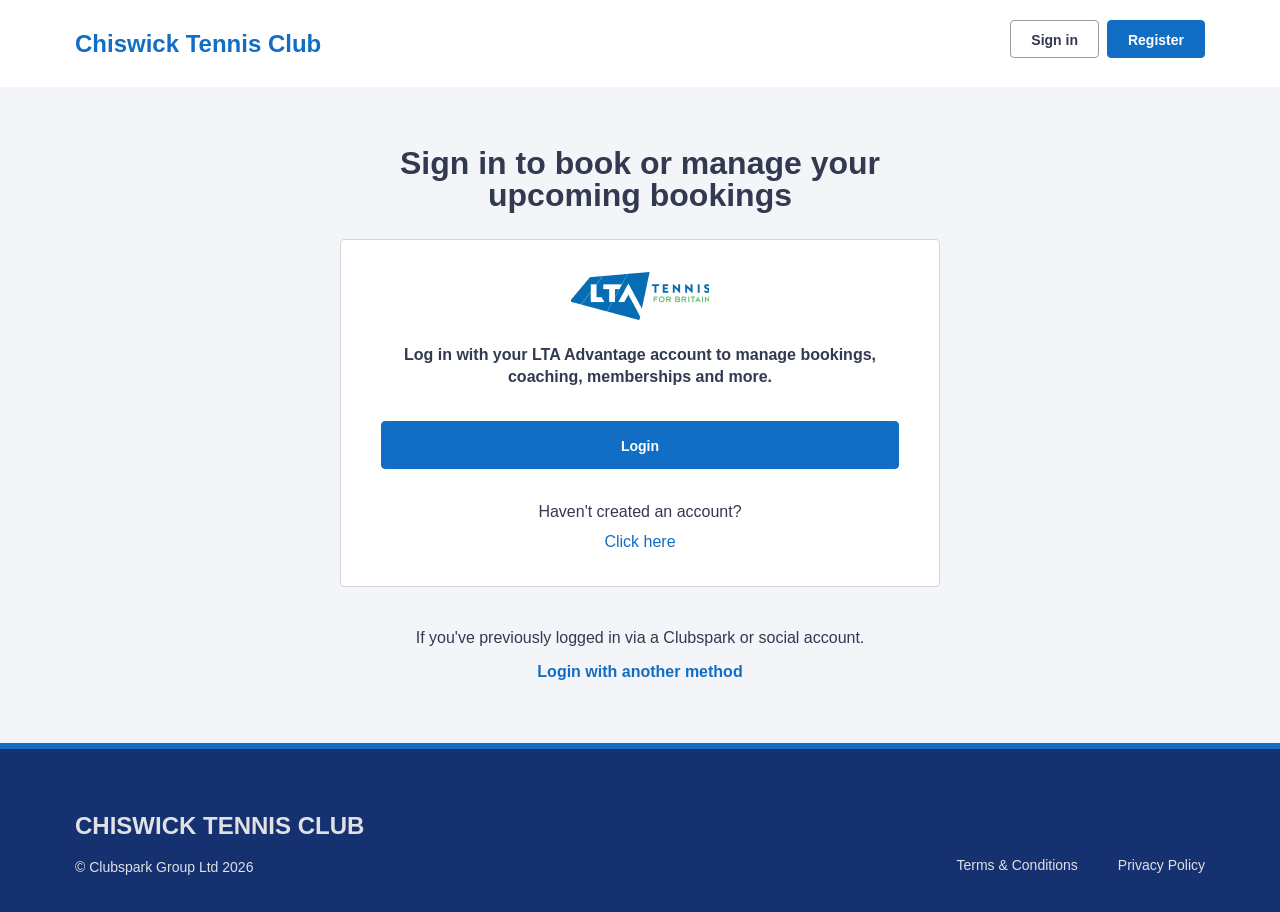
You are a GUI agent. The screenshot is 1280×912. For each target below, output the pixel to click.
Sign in (1054, 40)
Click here (639, 541)
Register (1156, 40)
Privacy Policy (1161, 865)
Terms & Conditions (1016, 865)
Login (640, 446)
